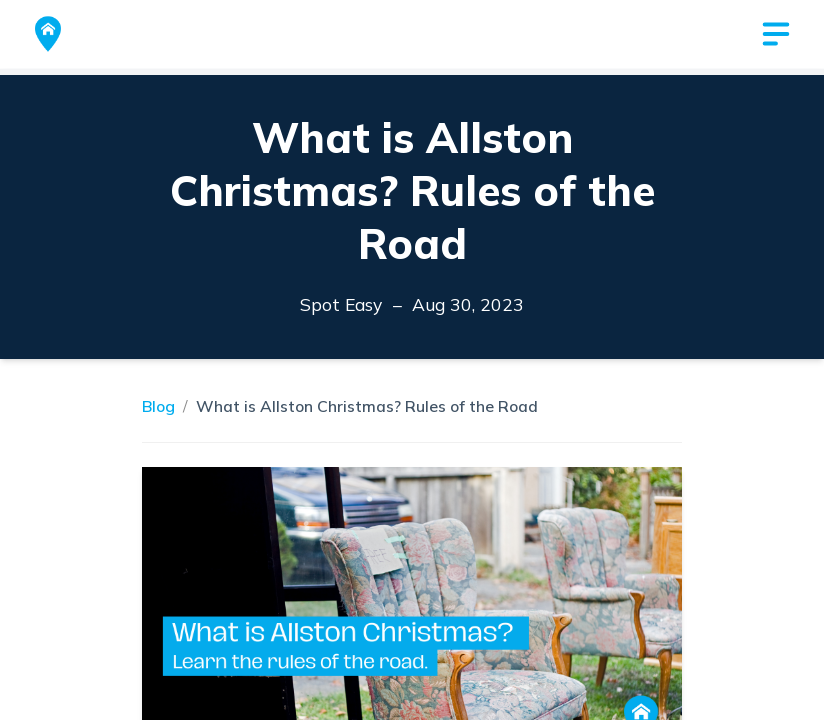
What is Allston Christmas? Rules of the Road (367, 406)
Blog (158, 406)
